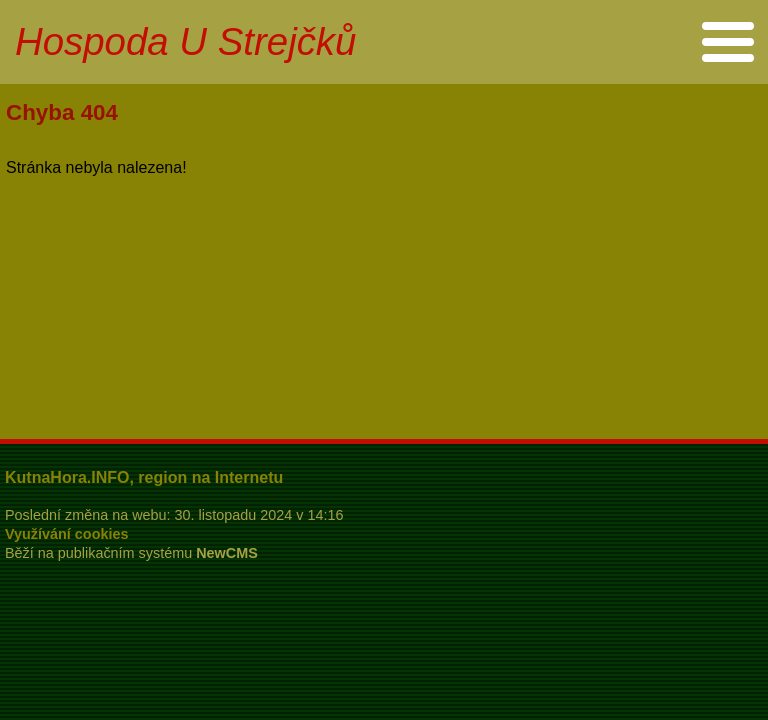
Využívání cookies (66, 534)
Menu (727, 42)
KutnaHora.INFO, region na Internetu (144, 477)
